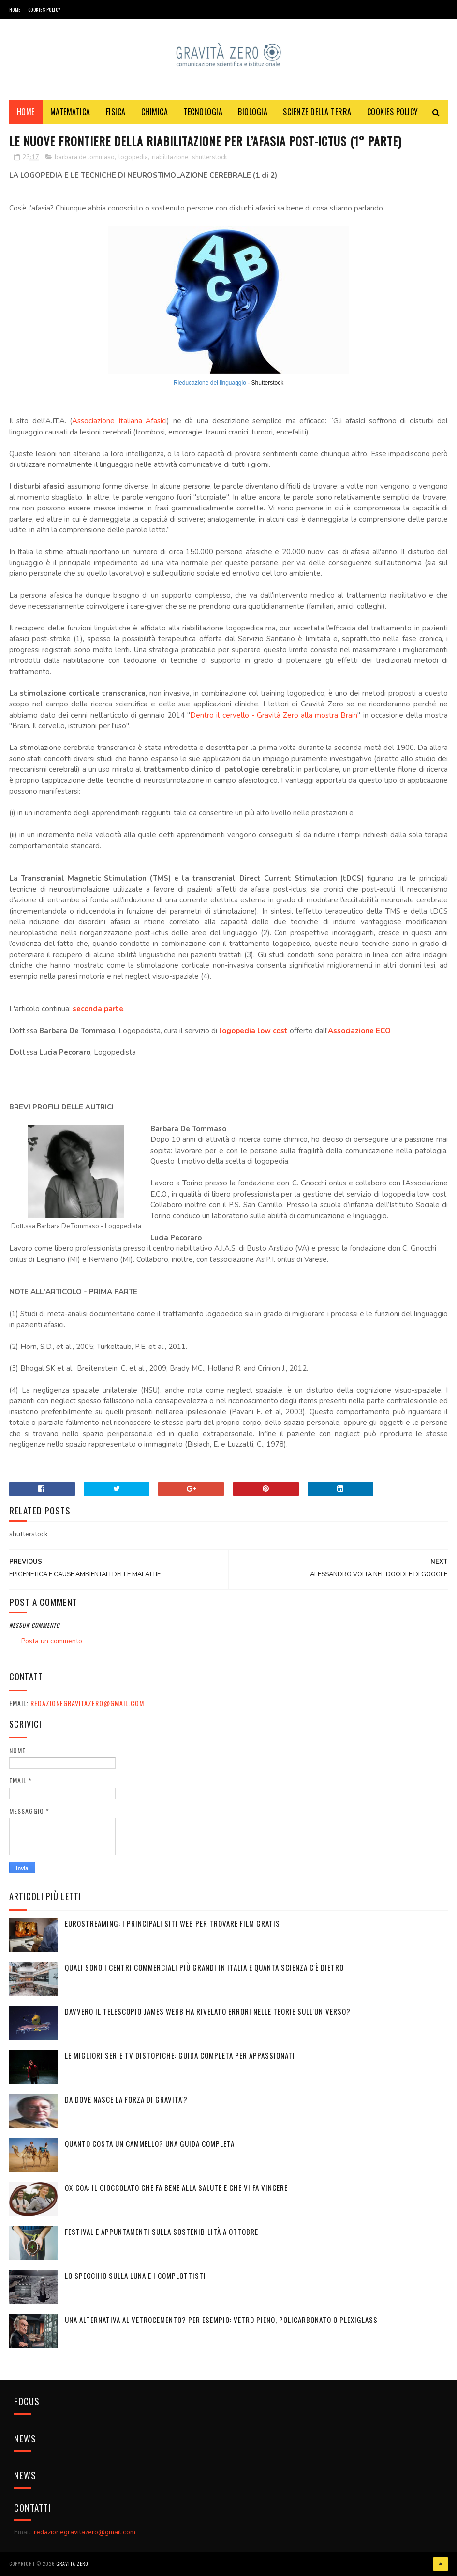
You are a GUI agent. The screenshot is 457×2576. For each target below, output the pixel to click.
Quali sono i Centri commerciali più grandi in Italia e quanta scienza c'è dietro (204, 1967)
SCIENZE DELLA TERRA (317, 112)
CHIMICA (154, 112)
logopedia (133, 157)
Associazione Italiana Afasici (119, 421)
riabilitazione (170, 157)
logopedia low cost (253, 1030)
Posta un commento (51, 1641)
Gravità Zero (72, 2563)
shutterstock (209, 157)
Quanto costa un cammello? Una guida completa (150, 2143)
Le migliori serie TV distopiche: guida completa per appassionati (180, 2055)
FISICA (116, 112)
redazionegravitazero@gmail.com (87, 1703)
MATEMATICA (70, 112)
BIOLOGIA (252, 112)
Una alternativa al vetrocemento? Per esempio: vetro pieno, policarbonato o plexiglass (221, 2319)
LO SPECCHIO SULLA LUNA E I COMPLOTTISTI (135, 2275)
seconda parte (98, 1009)
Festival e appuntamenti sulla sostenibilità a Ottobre (161, 2231)
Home (15, 9)
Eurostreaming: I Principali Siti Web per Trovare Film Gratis (172, 1923)
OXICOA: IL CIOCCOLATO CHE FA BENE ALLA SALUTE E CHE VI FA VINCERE (176, 2187)
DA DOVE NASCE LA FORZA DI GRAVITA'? (126, 2099)
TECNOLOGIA (202, 112)
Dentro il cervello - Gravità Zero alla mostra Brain (273, 715)
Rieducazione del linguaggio (210, 382)
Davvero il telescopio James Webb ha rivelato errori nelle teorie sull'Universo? (208, 2011)
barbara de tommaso (85, 157)
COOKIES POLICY (44, 9)
